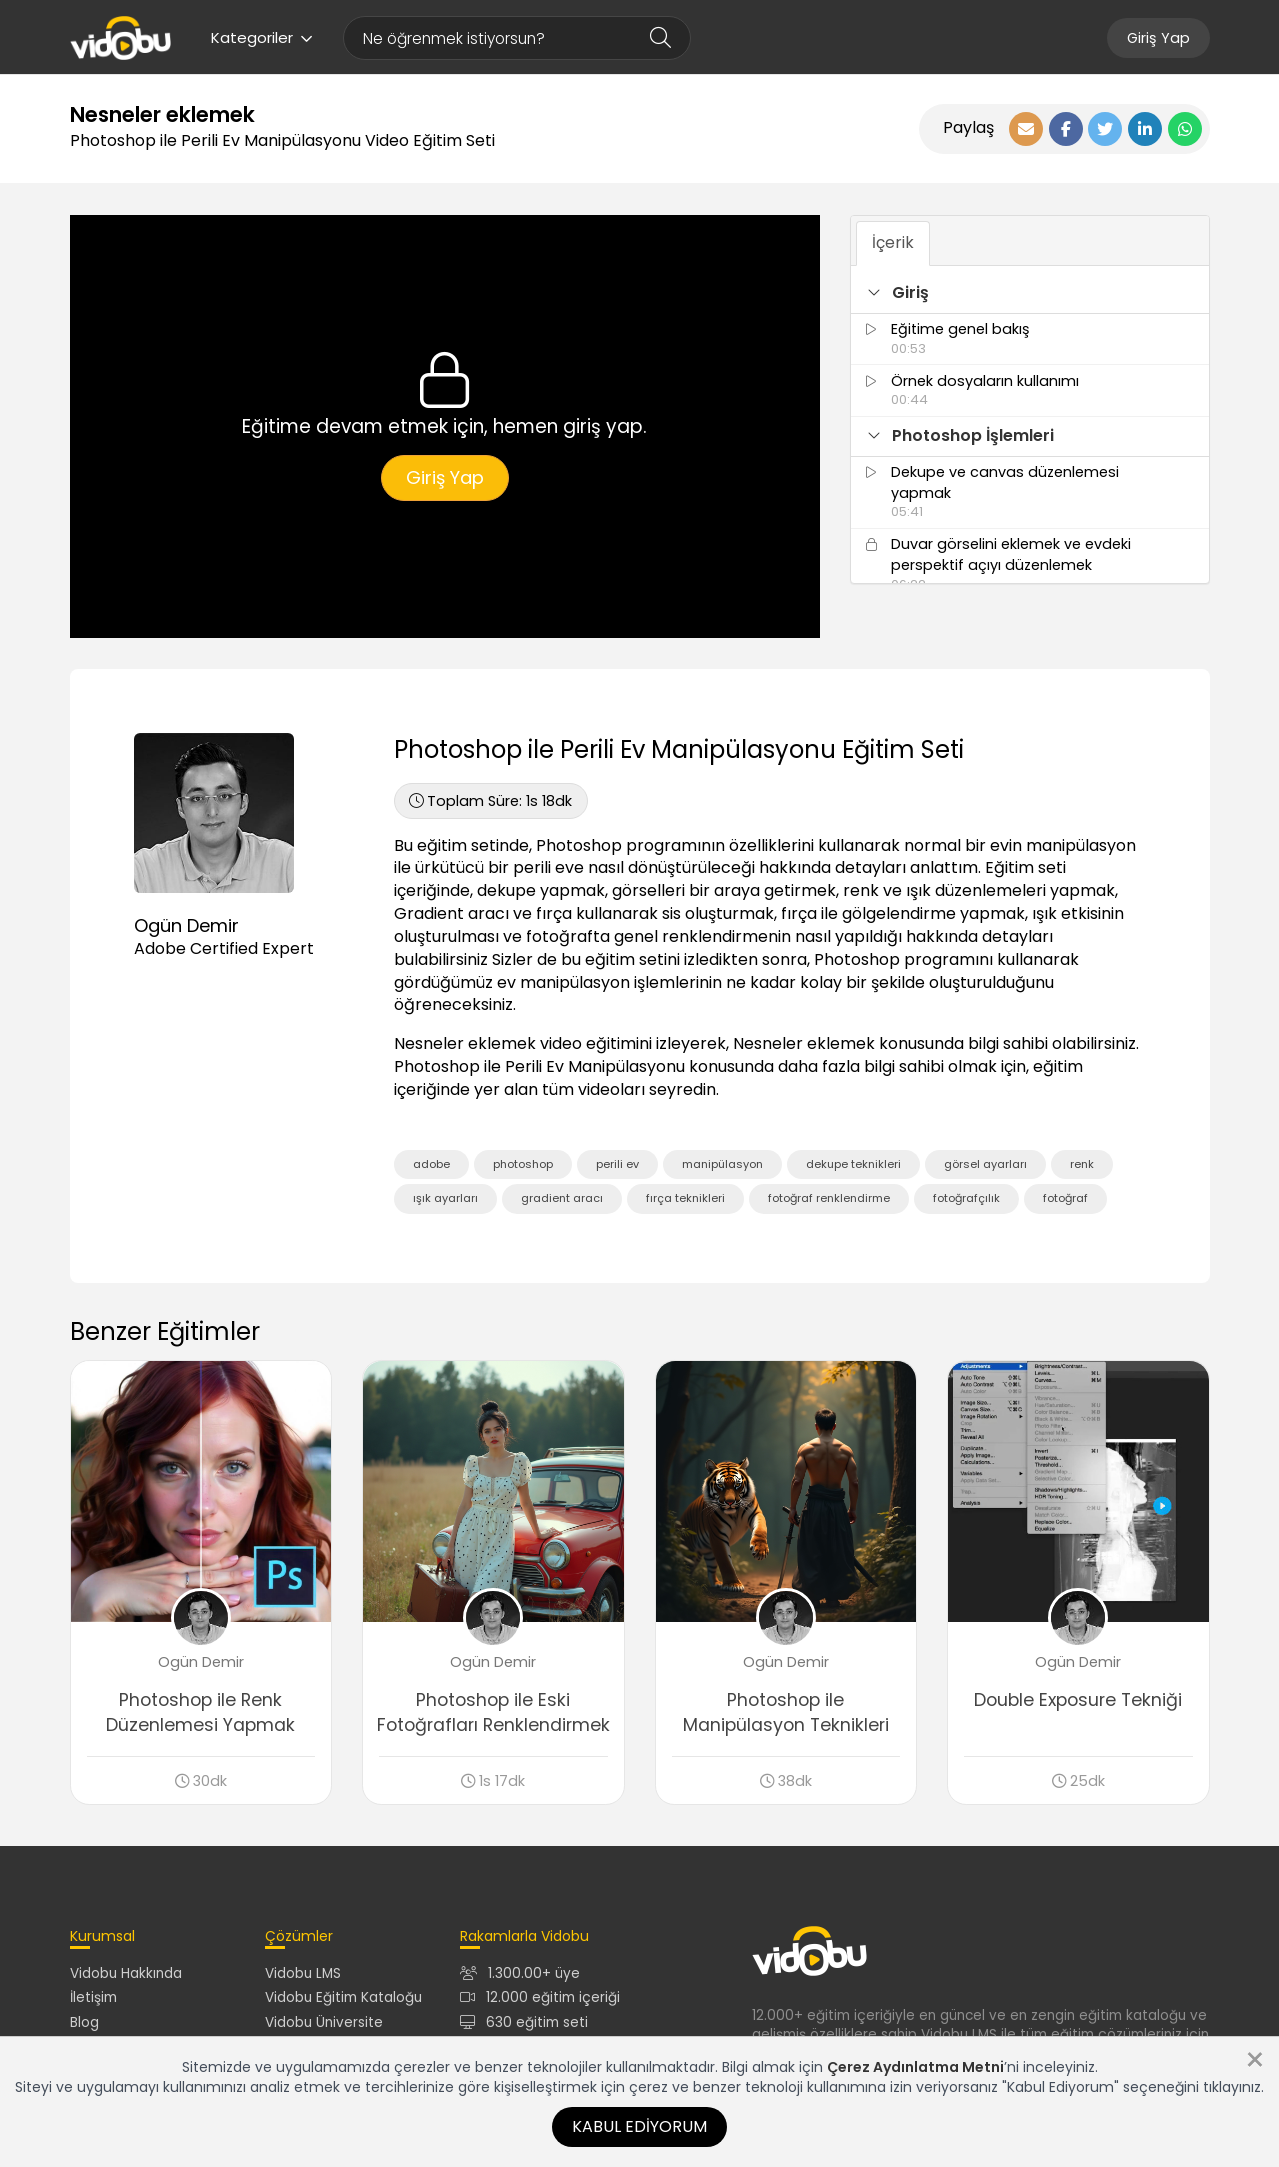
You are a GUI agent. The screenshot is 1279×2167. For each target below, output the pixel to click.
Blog (84, 2022)
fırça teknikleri (685, 1198)
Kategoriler (262, 37)
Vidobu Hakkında (126, 1973)
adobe (431, 1164)
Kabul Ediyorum (639, 2126)
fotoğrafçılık (966, 1198)
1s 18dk (490, 801)
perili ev (617, 1164)
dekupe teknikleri (853, 1164)
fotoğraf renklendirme (829, 1198)
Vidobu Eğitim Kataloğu (343, 1997)
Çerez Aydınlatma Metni (915, 2067)
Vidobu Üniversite (324, 2022)
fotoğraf (1065, 1198)
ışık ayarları (445, 1198)
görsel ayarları (985, 1164)
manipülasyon (722, 1164)
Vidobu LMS (303, 1973)
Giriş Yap (1158, 38)
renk (1082, 1164)
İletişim (93, 1997)
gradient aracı (562, 1198)
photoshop (523, 1164)
